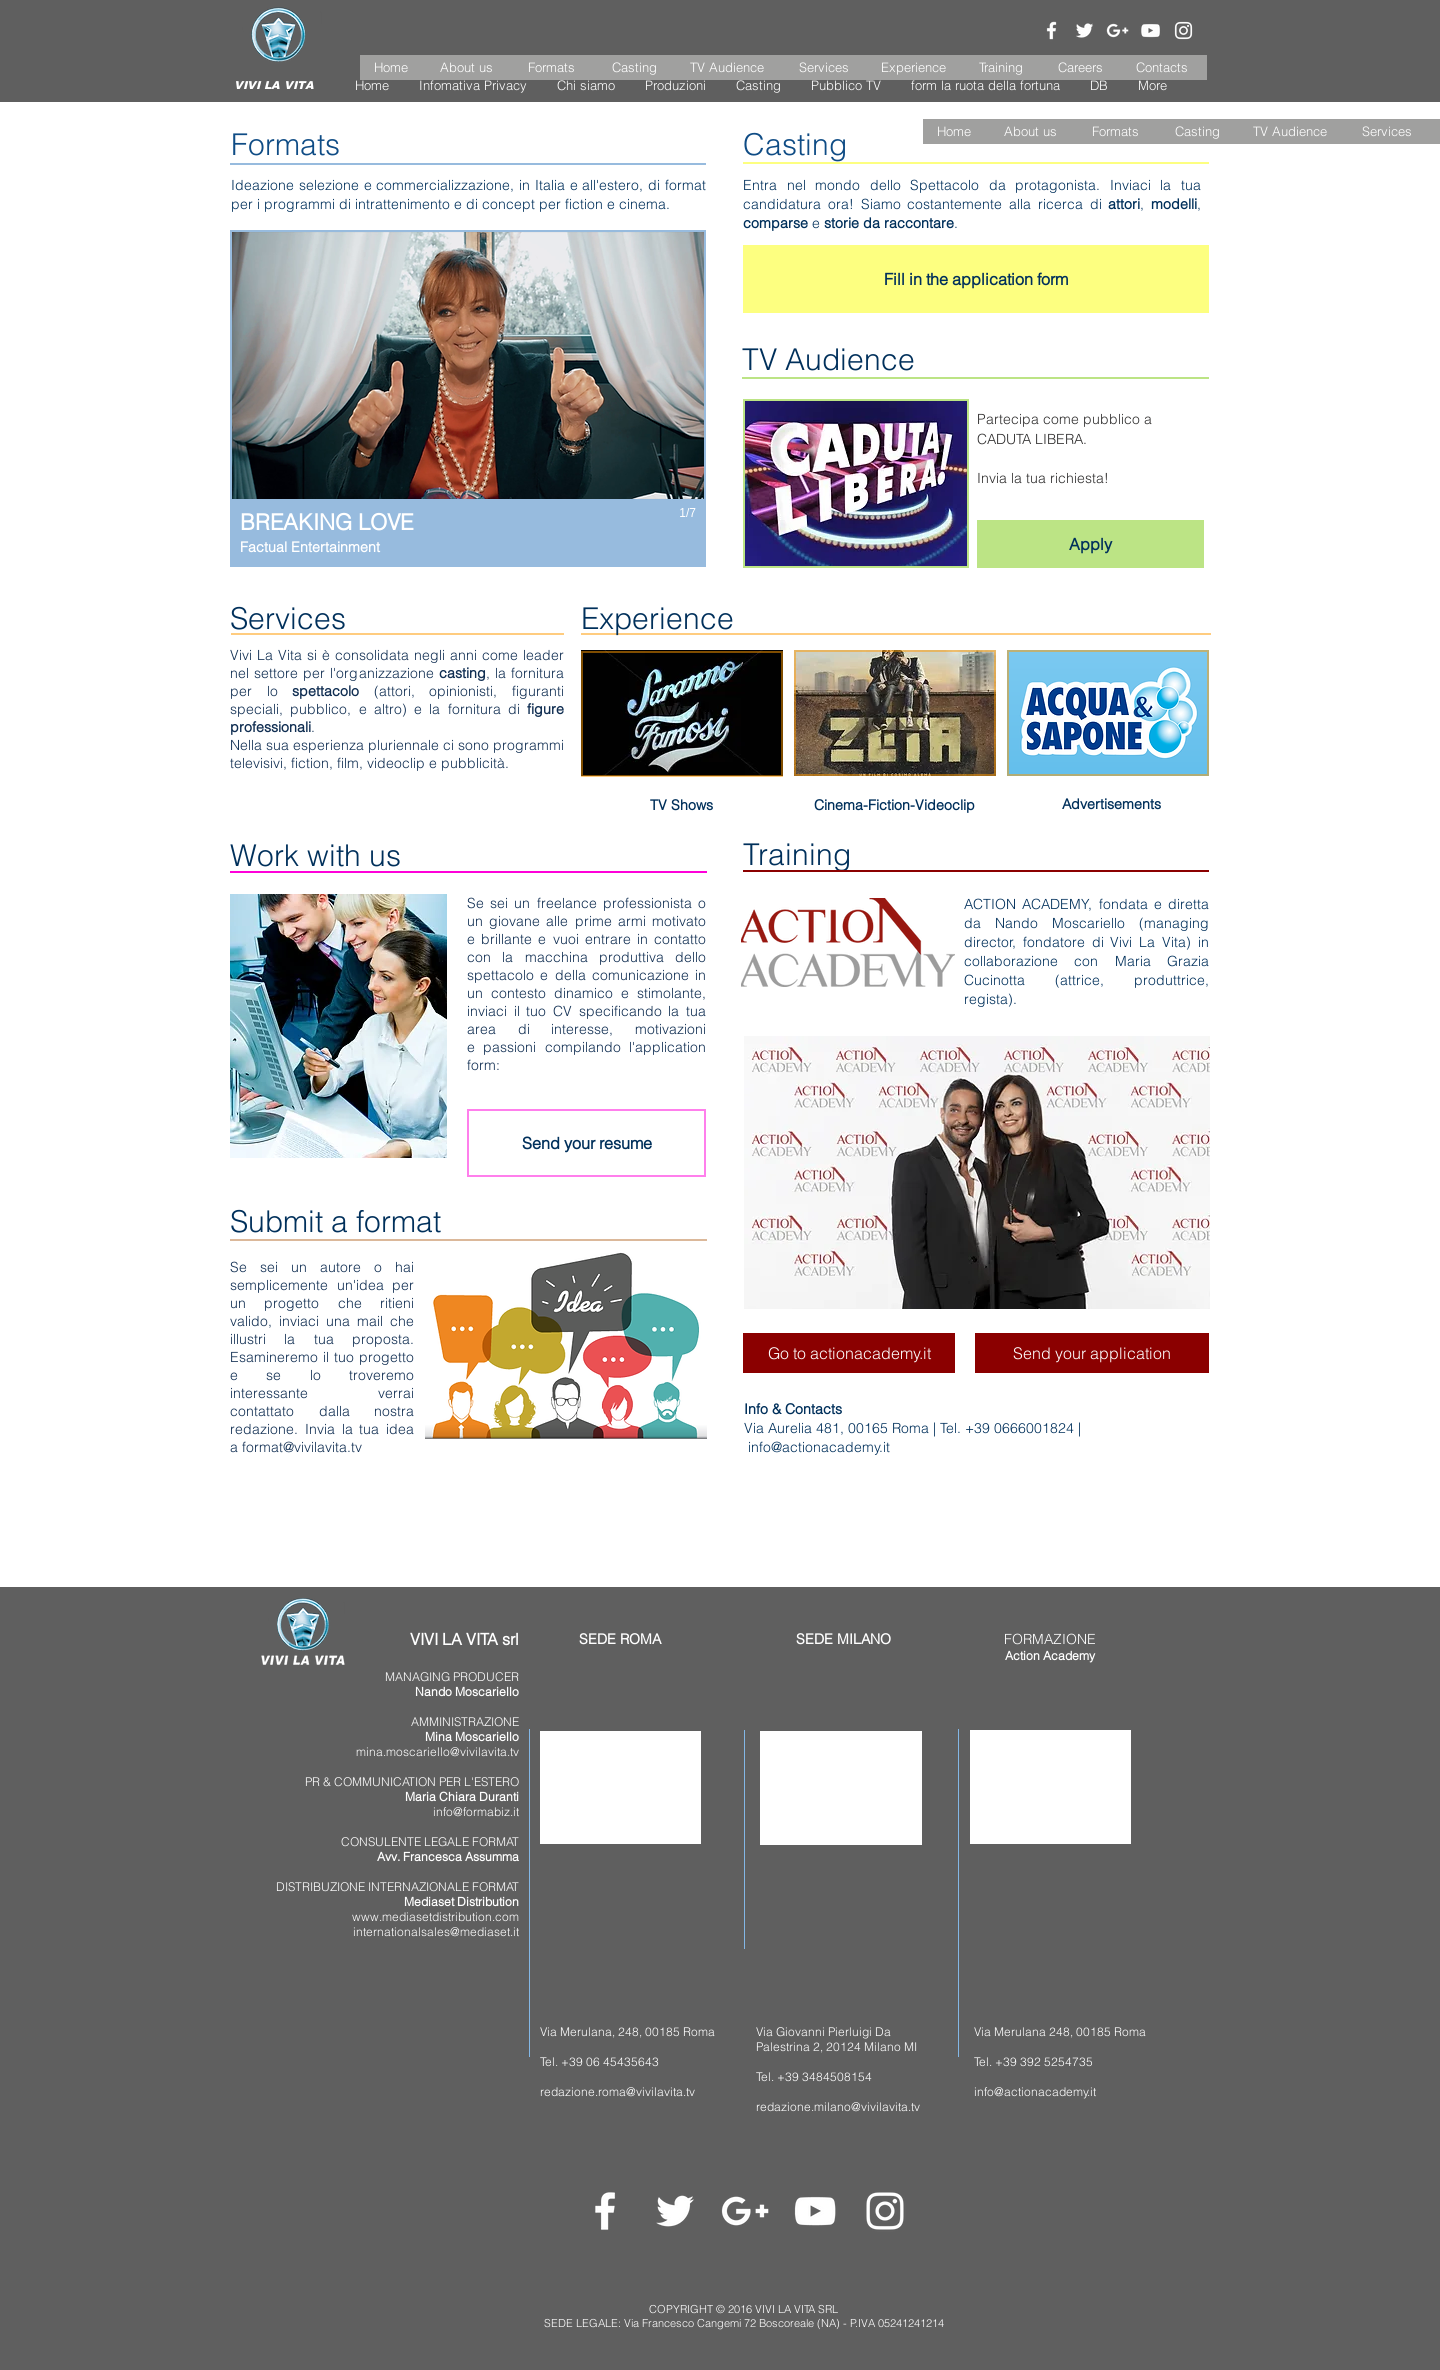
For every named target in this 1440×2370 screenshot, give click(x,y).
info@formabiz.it (476, 1811)
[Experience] (914, 67)
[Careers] (1081, 67)
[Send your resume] (586, 1143)
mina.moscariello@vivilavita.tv (437, 1751)
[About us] (467, 67)
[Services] (824, 67)
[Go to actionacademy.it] (849, 1353)
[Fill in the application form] (976, 279)
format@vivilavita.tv (302, 1447)
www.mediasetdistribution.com (435, 1916)
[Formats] (552, 67)
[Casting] (634, 67)
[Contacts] (1162, 67)
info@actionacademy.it (819, 1447)
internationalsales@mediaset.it (436, 1931)
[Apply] (1090, 544)
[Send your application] (1092, 1353)
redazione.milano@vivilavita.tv (838, 2106)
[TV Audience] (727, 67)
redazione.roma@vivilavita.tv (617, 2091)
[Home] (391, 67)
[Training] (1001, 67)
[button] (954, 131)
